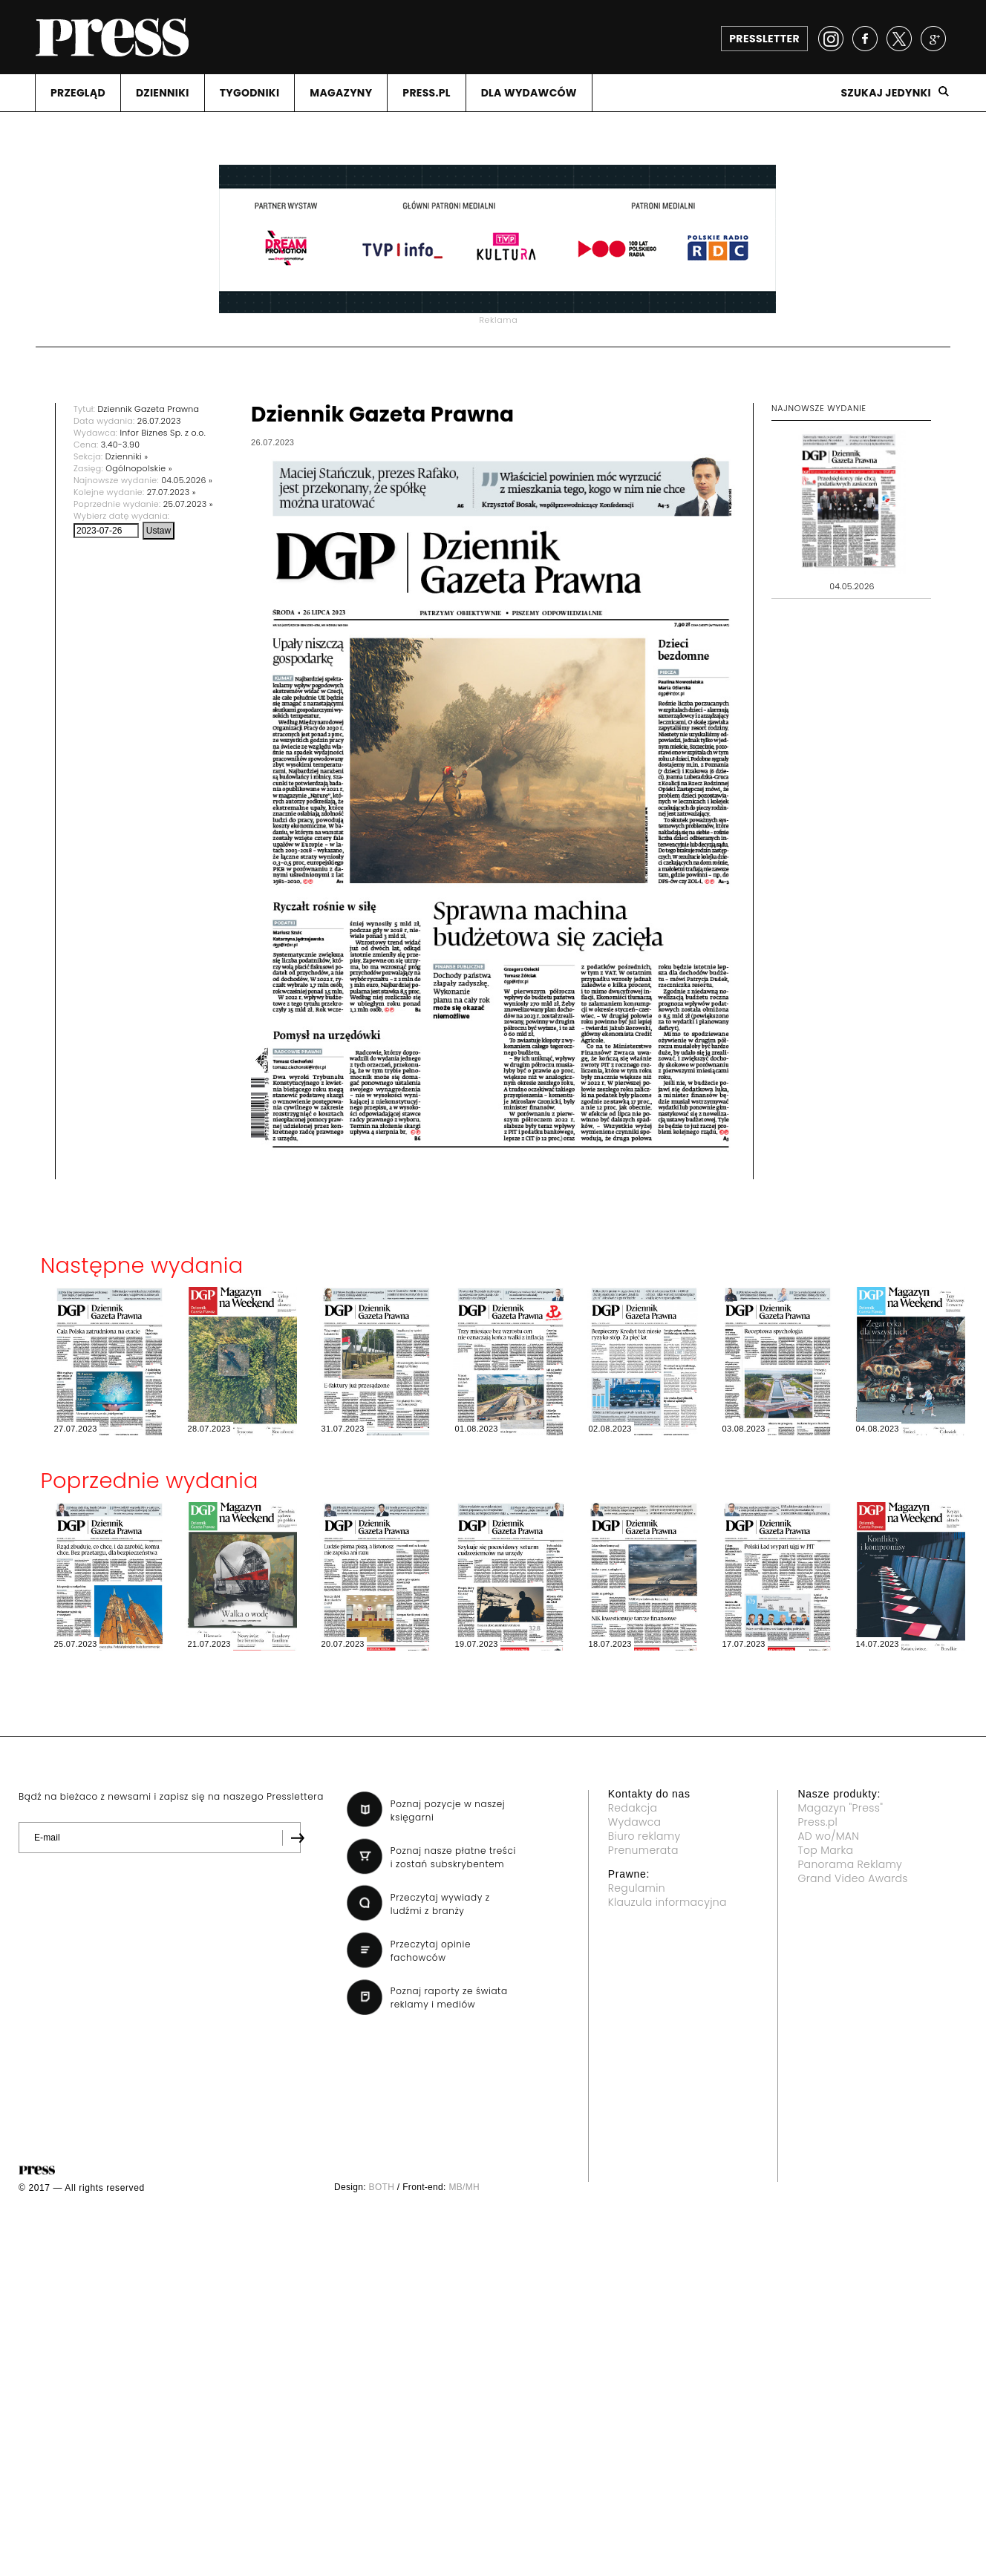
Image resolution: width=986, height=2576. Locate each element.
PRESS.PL (426, 92)
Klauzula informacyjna (667, 1902)
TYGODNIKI (250, 92)
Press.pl (817, 1822)
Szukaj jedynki (885, 92)
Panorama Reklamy (849, 1864)
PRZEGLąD (77, 92)
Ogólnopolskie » (138, 468)
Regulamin (636, 1888)
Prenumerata (643, 1850)
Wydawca (635, 1822)
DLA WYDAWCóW (529, 92)
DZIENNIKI (162, 92)
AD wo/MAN (828, 1836)
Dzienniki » (126, 456)
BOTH (382, 2187)
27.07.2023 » (171, 492)
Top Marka (825, 1850)
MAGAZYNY (341, 92)
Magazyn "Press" (840, 1807)
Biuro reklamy (644, 1836)
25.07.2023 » (188, 504)
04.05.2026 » (186, 480)
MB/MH (464, 2187)
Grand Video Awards (852, 1878)
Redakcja (632, 1807)
